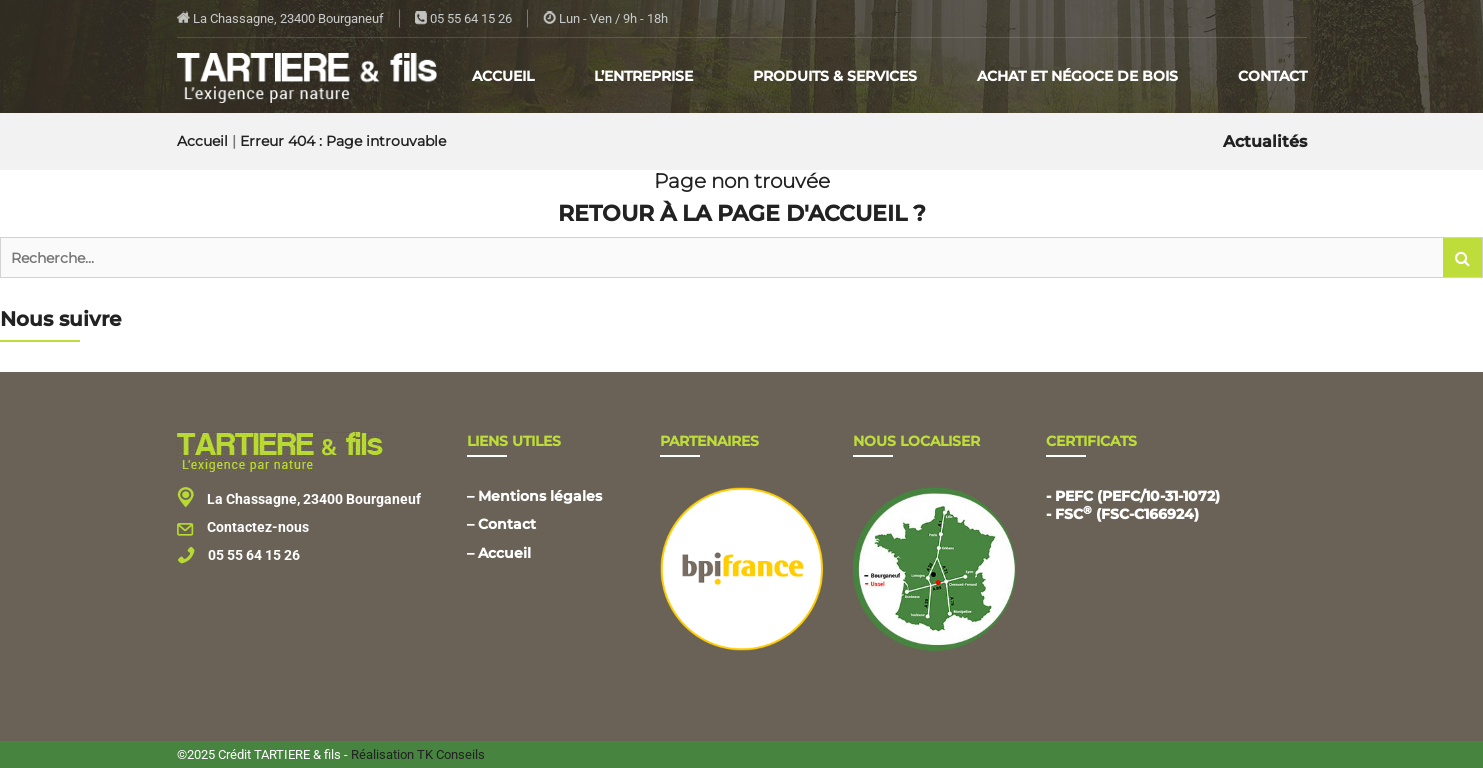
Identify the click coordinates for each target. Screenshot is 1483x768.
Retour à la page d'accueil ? (742, 213)
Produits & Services (835, 76)
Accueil (503, 76)
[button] (1463, 257)
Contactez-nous (243, 527)
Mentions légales (540, 496)
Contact (1272, 76)
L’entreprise (643, 76)
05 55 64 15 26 (463, 18)
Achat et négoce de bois (1077, 76)
